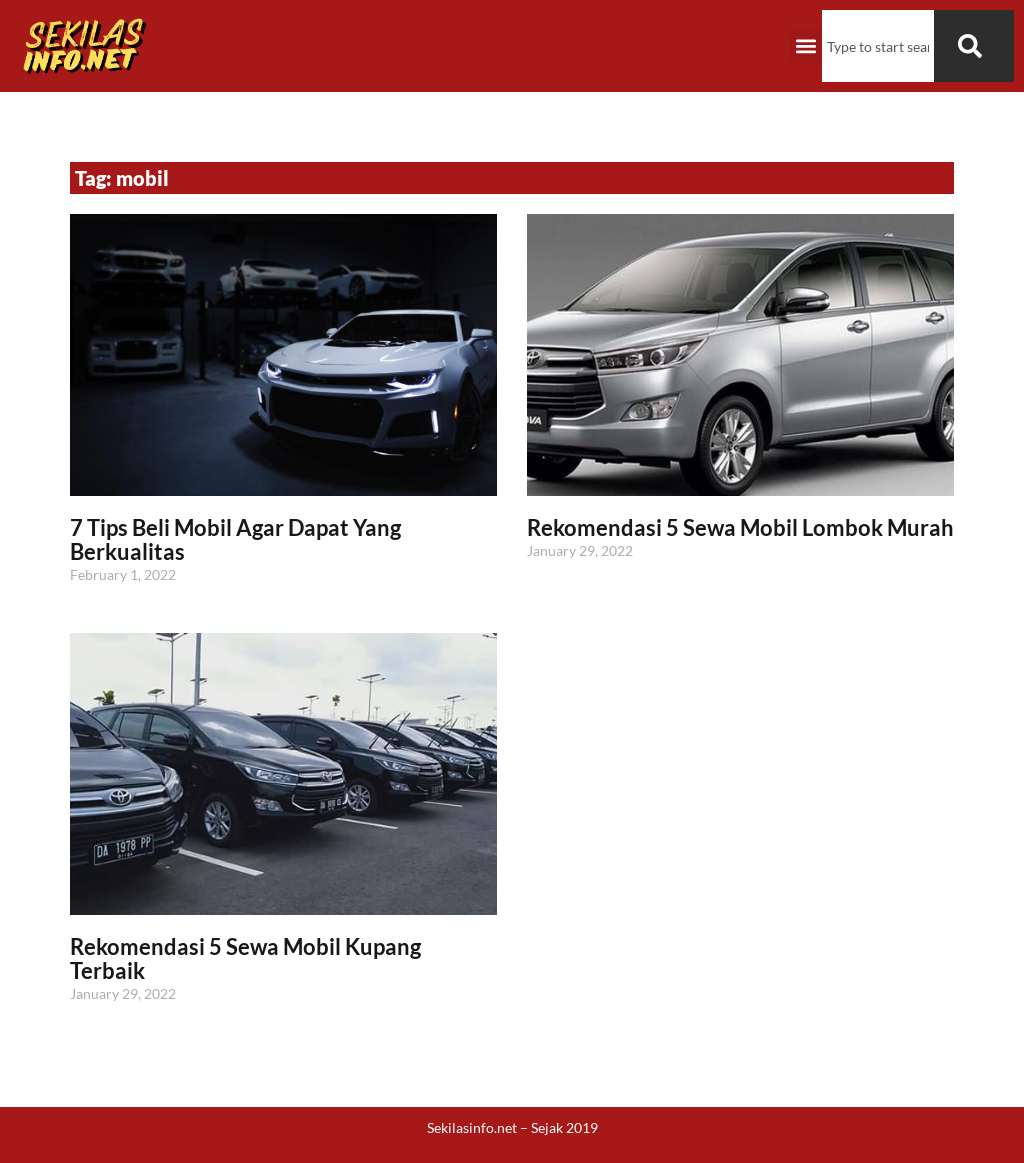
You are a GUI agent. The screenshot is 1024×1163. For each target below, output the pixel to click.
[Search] (974, 46)
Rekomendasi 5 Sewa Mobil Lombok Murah (740, 527)
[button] (805, 46)
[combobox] (878, 46)
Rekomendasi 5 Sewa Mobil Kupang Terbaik (245, 958)
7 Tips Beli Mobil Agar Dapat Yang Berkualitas (235, 539)
